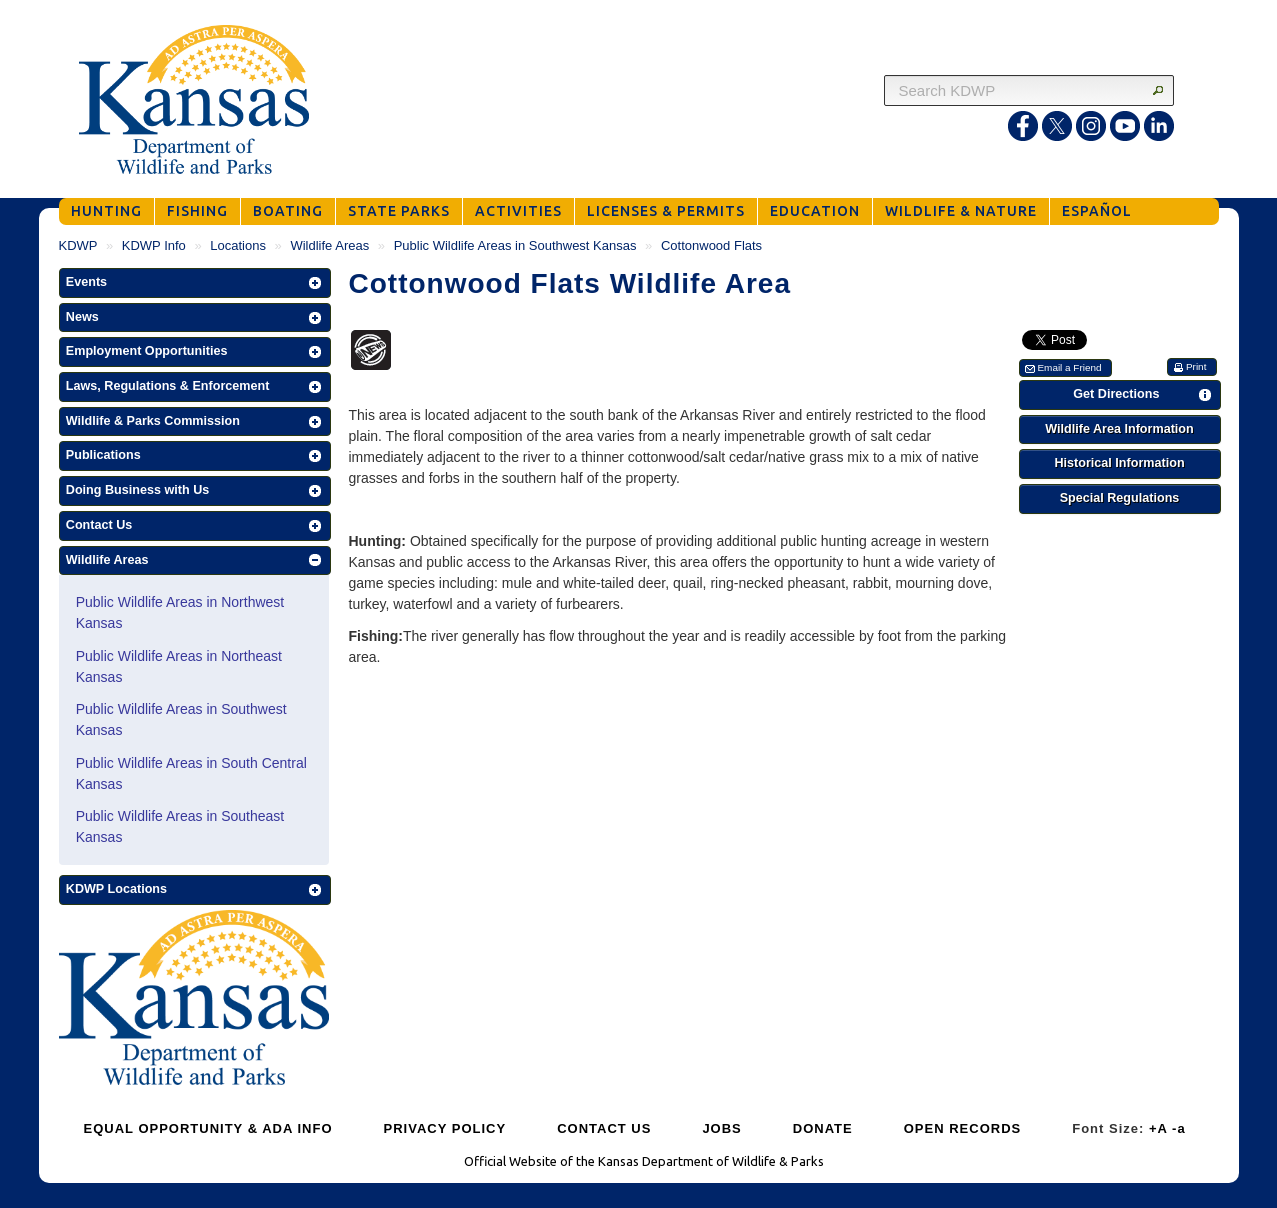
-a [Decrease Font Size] (1179, 1128)
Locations (238, 245)
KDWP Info (154, 245)
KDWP (78, 245)
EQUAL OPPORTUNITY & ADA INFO (208, 1128)
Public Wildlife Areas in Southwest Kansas (515, 245)
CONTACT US (604, 1128)
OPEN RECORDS (962, 1128)
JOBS (721, 1128)
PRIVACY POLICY (445, 1128)
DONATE (823, 1128)
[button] (195, 283)
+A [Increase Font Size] (1158, 1128)
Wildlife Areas (329, 245)
